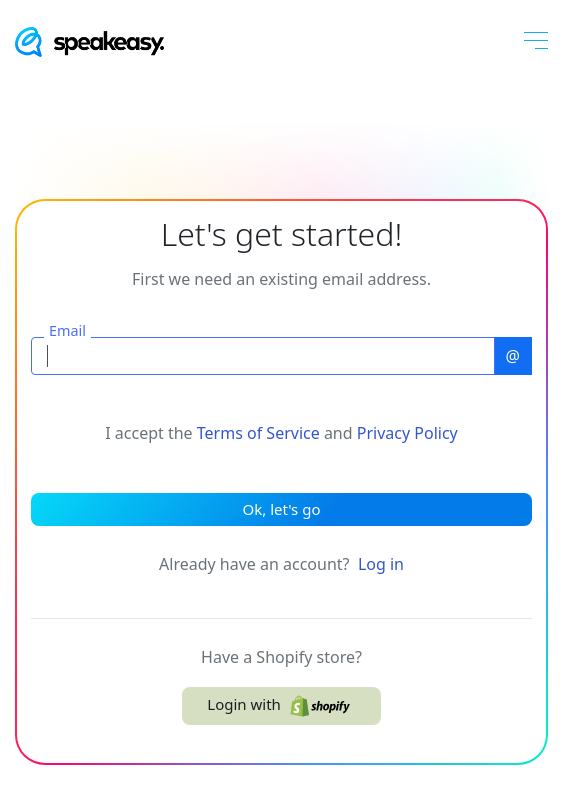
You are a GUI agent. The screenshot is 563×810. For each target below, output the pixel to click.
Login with (281, 706)
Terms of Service (258, 433)
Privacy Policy (407, 433)
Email (67, 331)
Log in (381, 564)
